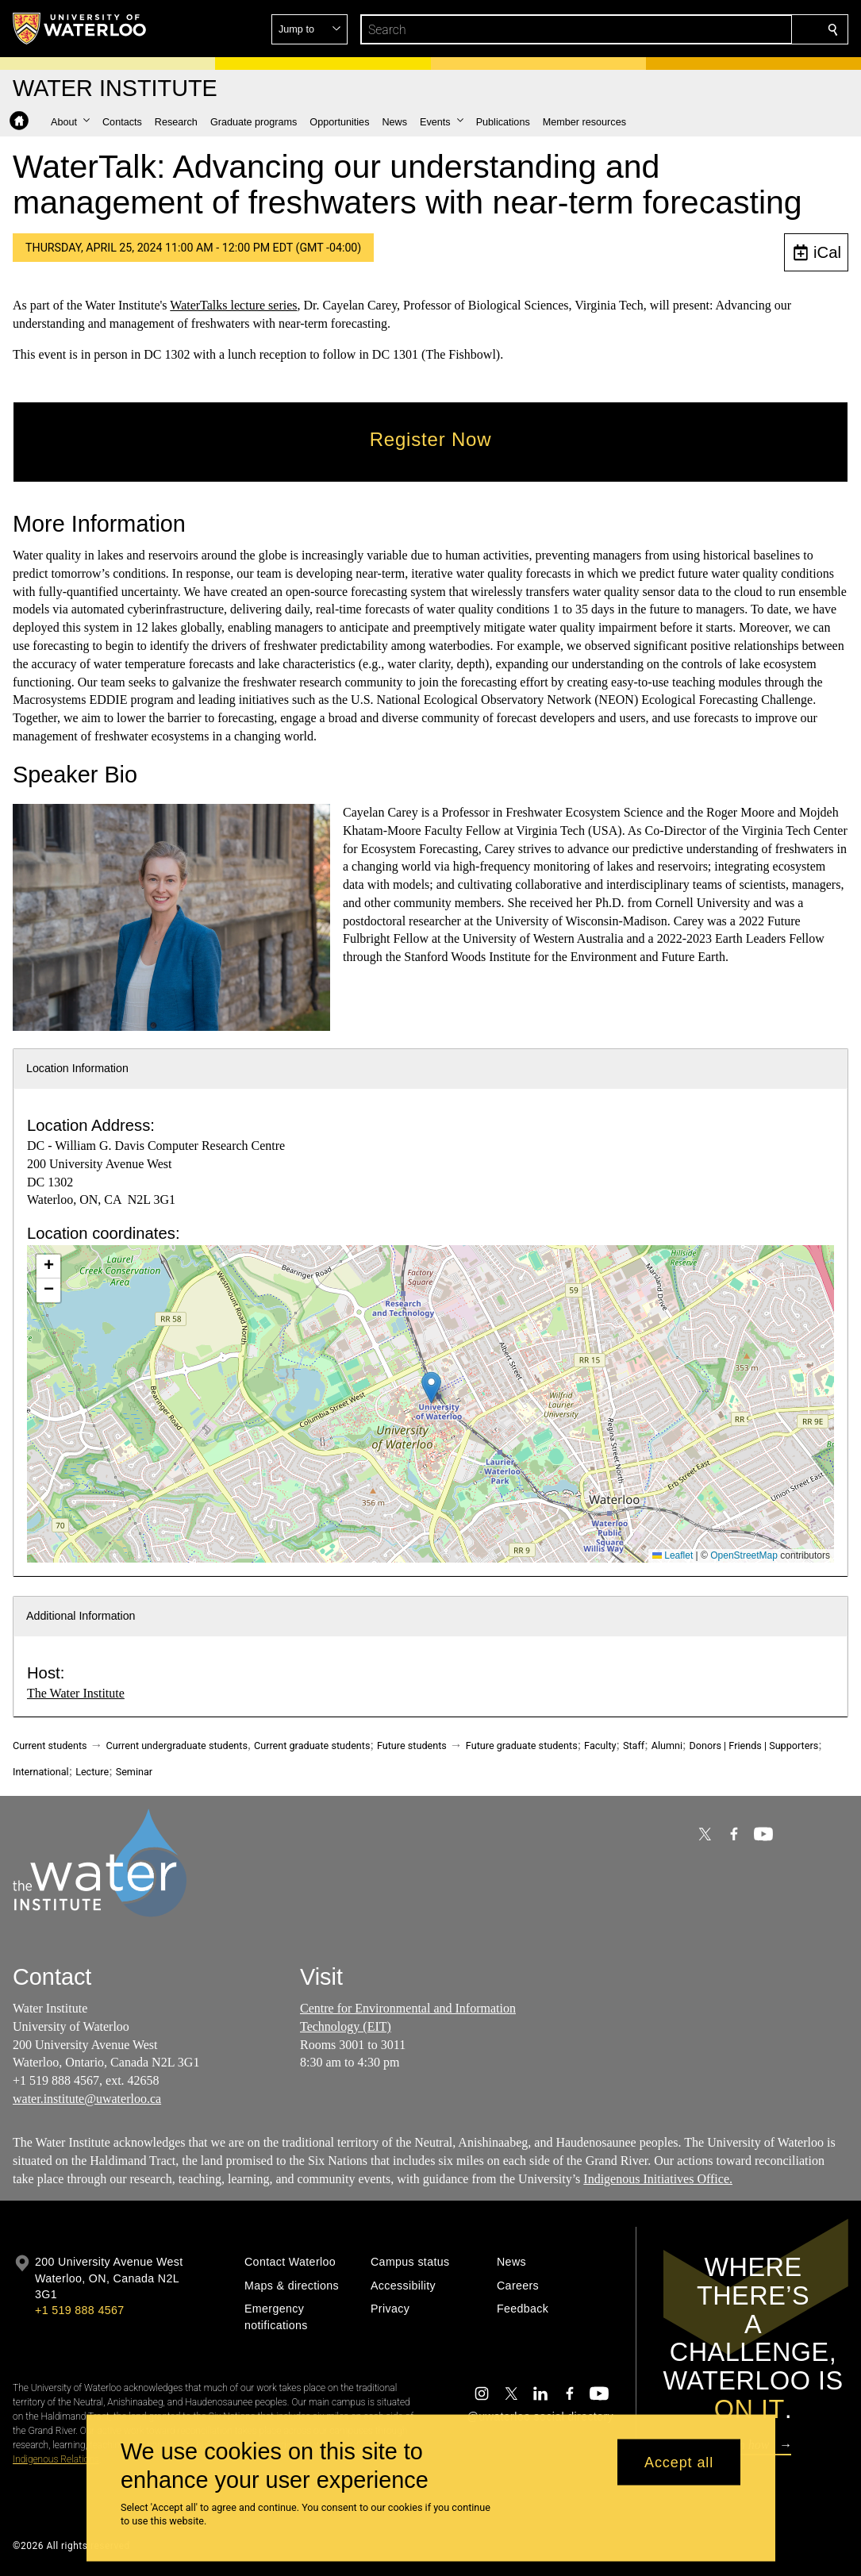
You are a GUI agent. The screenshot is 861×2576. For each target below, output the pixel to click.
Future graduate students (522, 1745)
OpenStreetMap (744, 1555)
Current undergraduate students (177, 1745)
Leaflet (672, 1555)
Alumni (667, 1745)
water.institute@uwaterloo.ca (87, 2098)
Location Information (77, 1068)
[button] (718, 29)
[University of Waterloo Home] (80, 28)
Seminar (134, 1772)
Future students (412, 1745)
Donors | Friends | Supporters (754, 1745)
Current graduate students (312, 1745)
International (41, 1772)
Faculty (600, 1745)
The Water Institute (76, 1693)
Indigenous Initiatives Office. (657, 2179)
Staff (633, 1745)
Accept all (678, 2462)
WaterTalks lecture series (233, 305)
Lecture (92, 1772)
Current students (50, 1745)
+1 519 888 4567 (79, 2310)
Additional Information (81, 1615)
